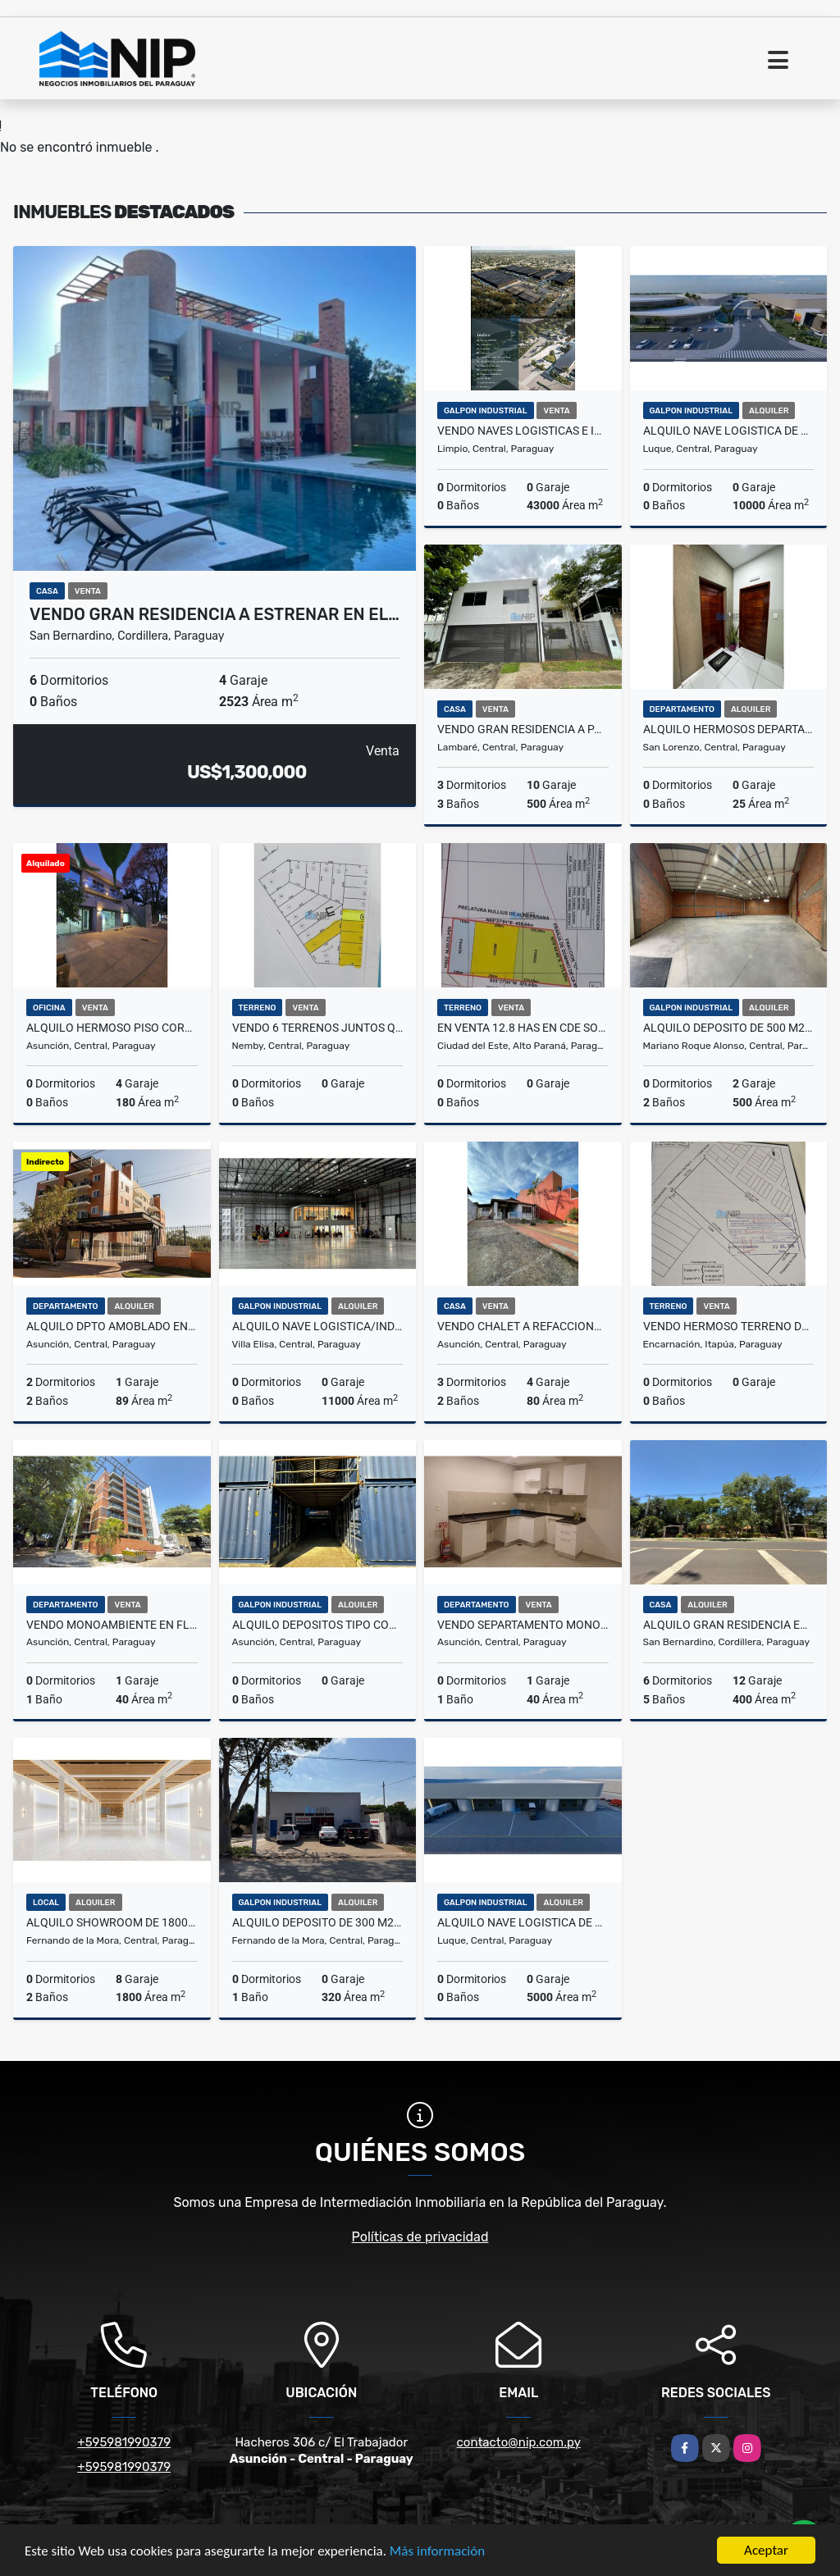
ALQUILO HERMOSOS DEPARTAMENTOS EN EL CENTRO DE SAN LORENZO (729, 729)
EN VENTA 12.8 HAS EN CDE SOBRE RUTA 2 (523, 1027)
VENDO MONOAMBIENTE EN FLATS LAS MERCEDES (112, 1624)
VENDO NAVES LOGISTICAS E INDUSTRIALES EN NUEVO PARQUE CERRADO (523, 430)
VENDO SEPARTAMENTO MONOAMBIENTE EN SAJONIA (523, 1624)
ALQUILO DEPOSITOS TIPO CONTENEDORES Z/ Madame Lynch (318, 1624)
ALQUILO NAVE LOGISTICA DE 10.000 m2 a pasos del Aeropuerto (729, 430)
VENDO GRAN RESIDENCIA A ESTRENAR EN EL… (214, 614)
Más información (437, 2551)
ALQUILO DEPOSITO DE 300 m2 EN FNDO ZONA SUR (318, 1922)
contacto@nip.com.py (519, 2442)
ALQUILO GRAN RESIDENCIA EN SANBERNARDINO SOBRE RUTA (729, 1624)
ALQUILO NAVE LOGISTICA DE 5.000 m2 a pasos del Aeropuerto (523, 1922)
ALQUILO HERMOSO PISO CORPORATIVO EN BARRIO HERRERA (112, 1027)
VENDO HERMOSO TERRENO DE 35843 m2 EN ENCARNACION (729, 1326)
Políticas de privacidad (420, 2237)
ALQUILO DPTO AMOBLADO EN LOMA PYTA (112, 1326)
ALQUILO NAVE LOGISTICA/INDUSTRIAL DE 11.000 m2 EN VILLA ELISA (318, 1326)
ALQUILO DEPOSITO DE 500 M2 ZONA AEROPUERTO (729, 1027)
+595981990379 (124, 2442)
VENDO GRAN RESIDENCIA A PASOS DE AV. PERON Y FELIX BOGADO (523, 729)
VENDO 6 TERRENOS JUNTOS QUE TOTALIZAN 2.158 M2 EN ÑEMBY (318, 1027)
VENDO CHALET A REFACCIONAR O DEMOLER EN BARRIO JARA (523, 1326)
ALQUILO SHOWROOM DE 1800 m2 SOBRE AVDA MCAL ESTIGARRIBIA (112, 1922)
